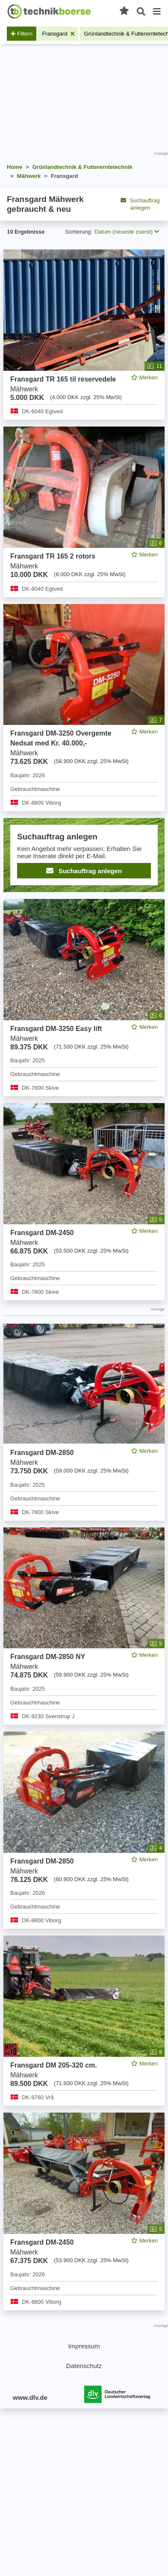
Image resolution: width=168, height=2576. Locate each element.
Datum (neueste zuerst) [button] (126, 231)
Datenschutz (84, 2365)
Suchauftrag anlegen (140, 204)
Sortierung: (79, 231)
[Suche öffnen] (141, 11)
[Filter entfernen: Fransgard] (58, 34)
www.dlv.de (30, 2397)
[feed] (84, 1279)
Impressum (84, 2346)
